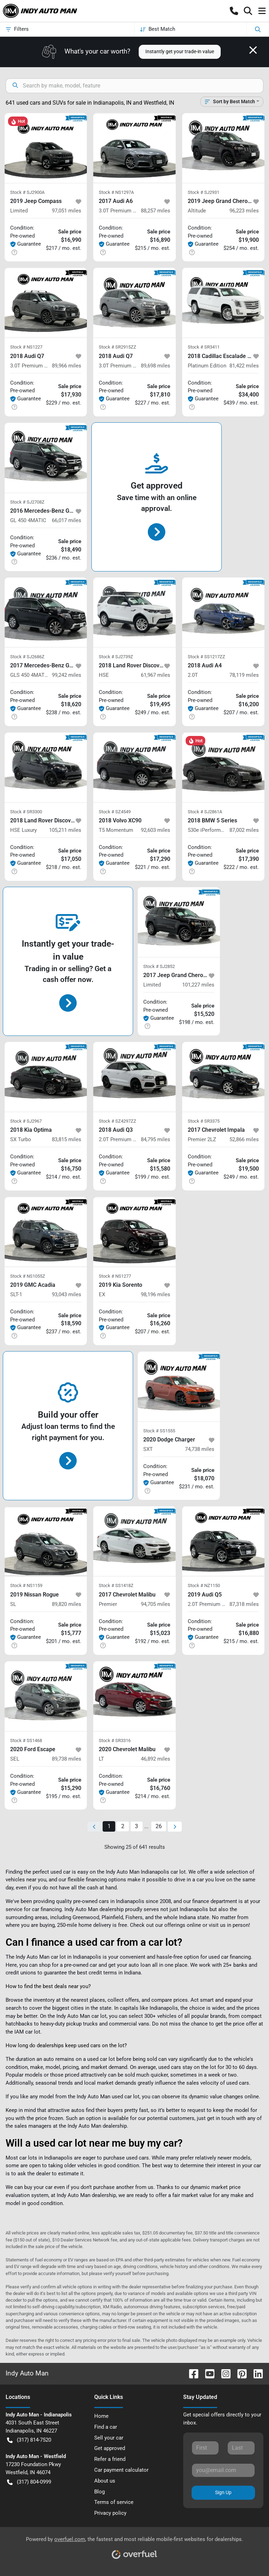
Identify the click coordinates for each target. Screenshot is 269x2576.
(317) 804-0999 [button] (29, 2482)
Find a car (105, 2427)
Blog (99, 2492)
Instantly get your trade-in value (179, 51)
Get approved (109, 2448)
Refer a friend (109, 2459)
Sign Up (223, 2492)
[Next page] (174, 1826)
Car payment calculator (121, 2470)
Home (101, 2416)
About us (104, 2481)
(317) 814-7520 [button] (29, 2440)
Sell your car (108, 2438)
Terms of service (113, 2502)
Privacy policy (110, 2513)
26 (159, 1826)
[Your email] (223, 2470)
